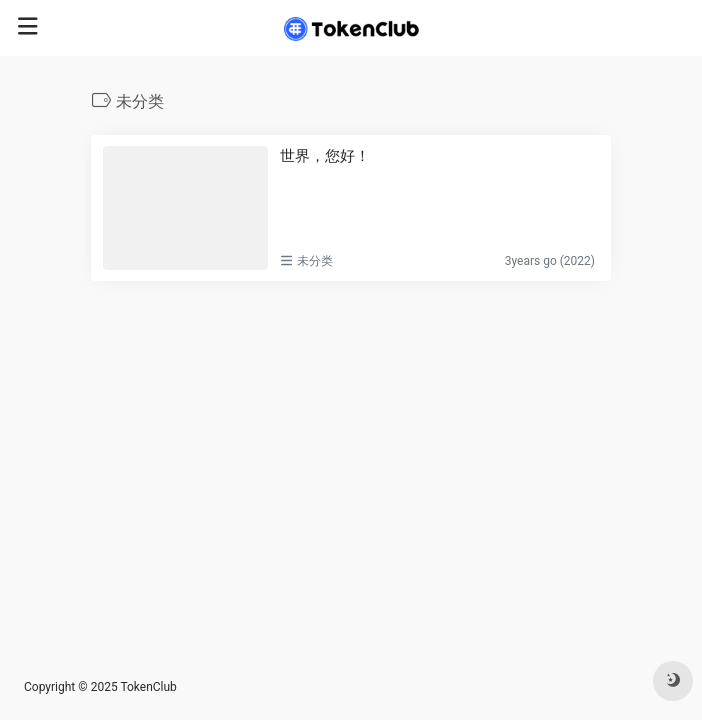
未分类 (315, 261)
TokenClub (148, 687)
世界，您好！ (325, 156)
